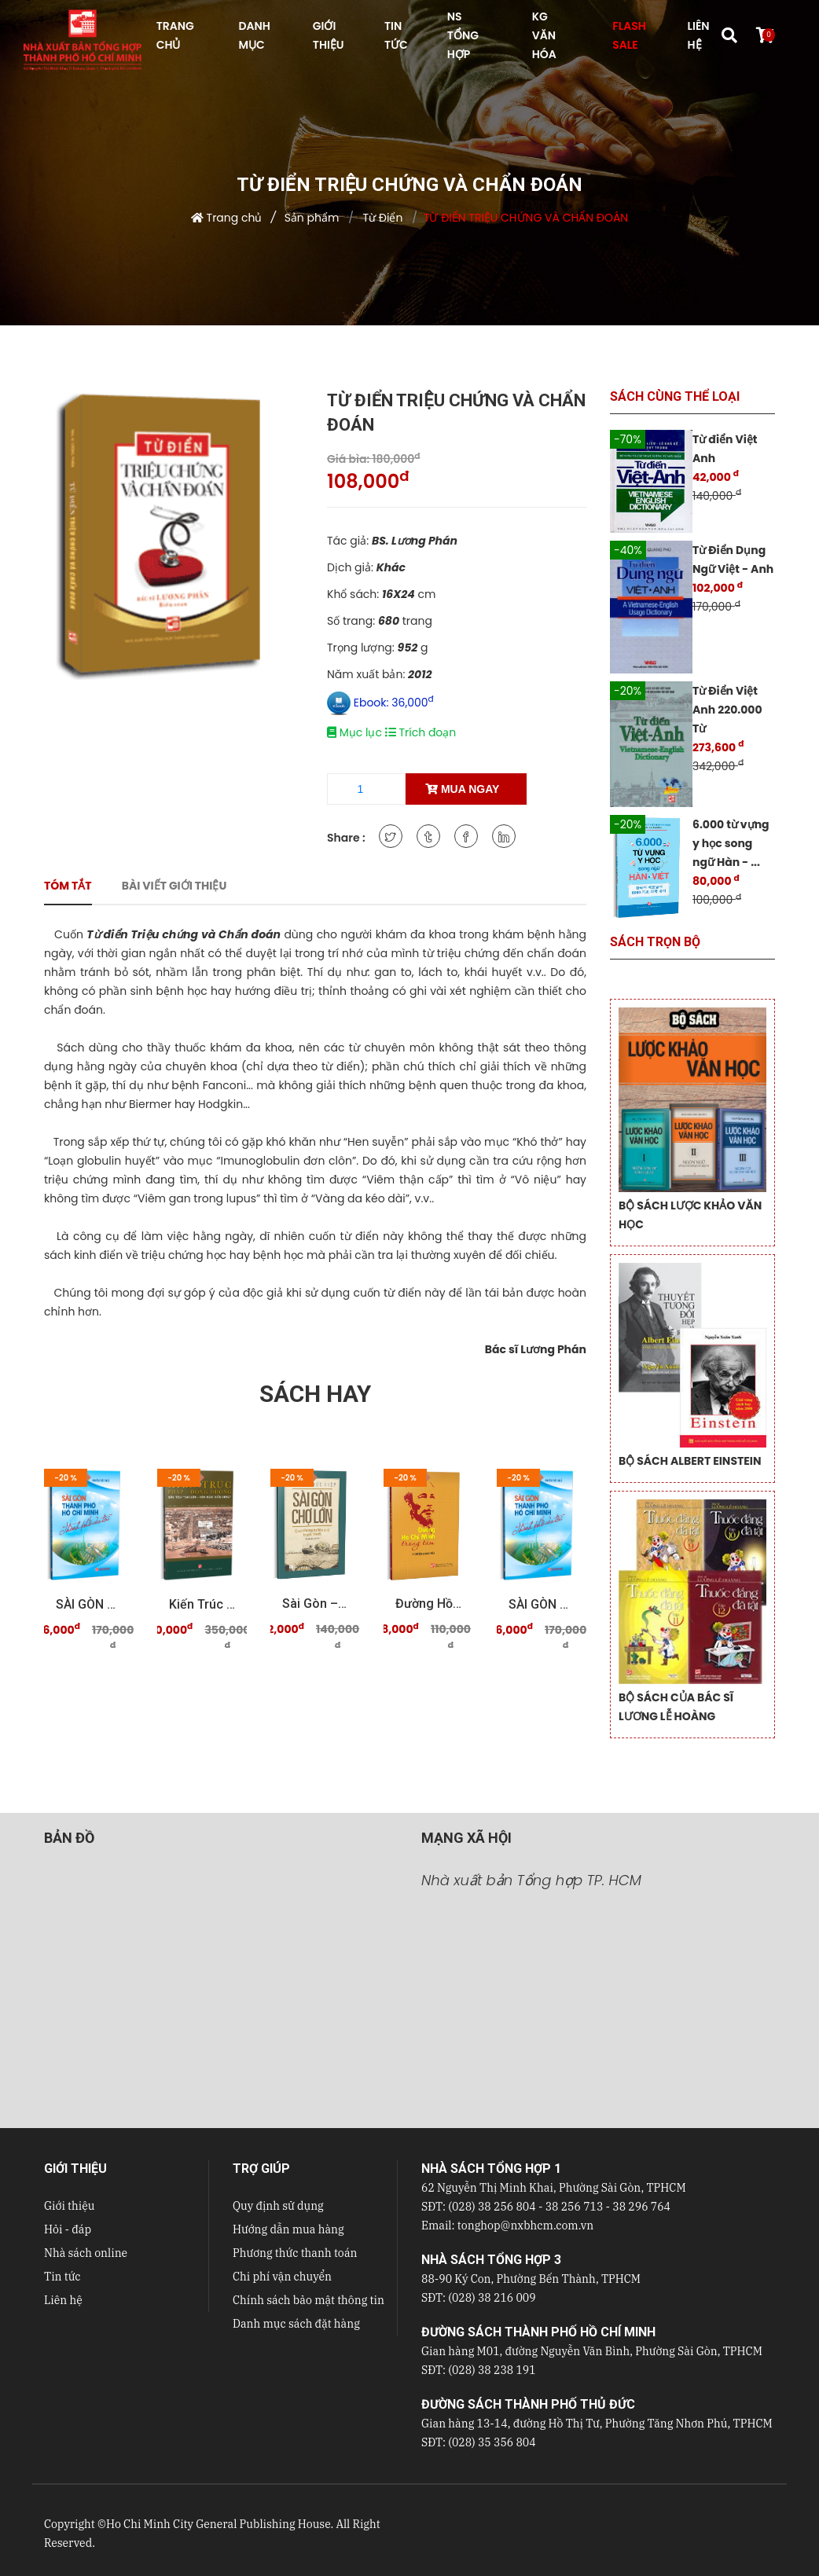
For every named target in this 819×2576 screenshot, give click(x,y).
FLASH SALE (628, 35)
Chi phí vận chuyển (282, 2277)
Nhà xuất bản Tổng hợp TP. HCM (531, 1880)
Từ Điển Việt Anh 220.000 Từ (727, 709)
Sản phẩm (312, 218)
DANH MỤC (254, 35)
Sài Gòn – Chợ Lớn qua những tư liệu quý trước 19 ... (315, 1603)
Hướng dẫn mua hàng (288, 2229)
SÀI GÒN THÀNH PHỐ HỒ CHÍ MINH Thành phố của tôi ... (89, 1604)
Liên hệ (63, 2300)
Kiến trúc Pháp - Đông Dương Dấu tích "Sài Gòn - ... (202, 1604)
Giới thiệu (69, 2206)
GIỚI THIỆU (328, 35)
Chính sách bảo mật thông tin (308, 2300)
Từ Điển (381, 218)
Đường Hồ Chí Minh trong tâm (428, 1603)
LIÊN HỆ (699, 35)
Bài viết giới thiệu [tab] (174, 886)
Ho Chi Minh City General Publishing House (218, 2524)
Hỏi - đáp (67, 2229)
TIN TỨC (396, 35)
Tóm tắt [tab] (68, 886)
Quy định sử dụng (278, 2206)
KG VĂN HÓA (544, 35)
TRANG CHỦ (175, 35)
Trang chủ (235, 218)
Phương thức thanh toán (295, 2253)
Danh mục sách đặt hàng (296, 2324)
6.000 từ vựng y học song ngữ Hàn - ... (730, 843)
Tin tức (62, 2277)
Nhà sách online (85, 2253)
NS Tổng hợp (463, 35)
